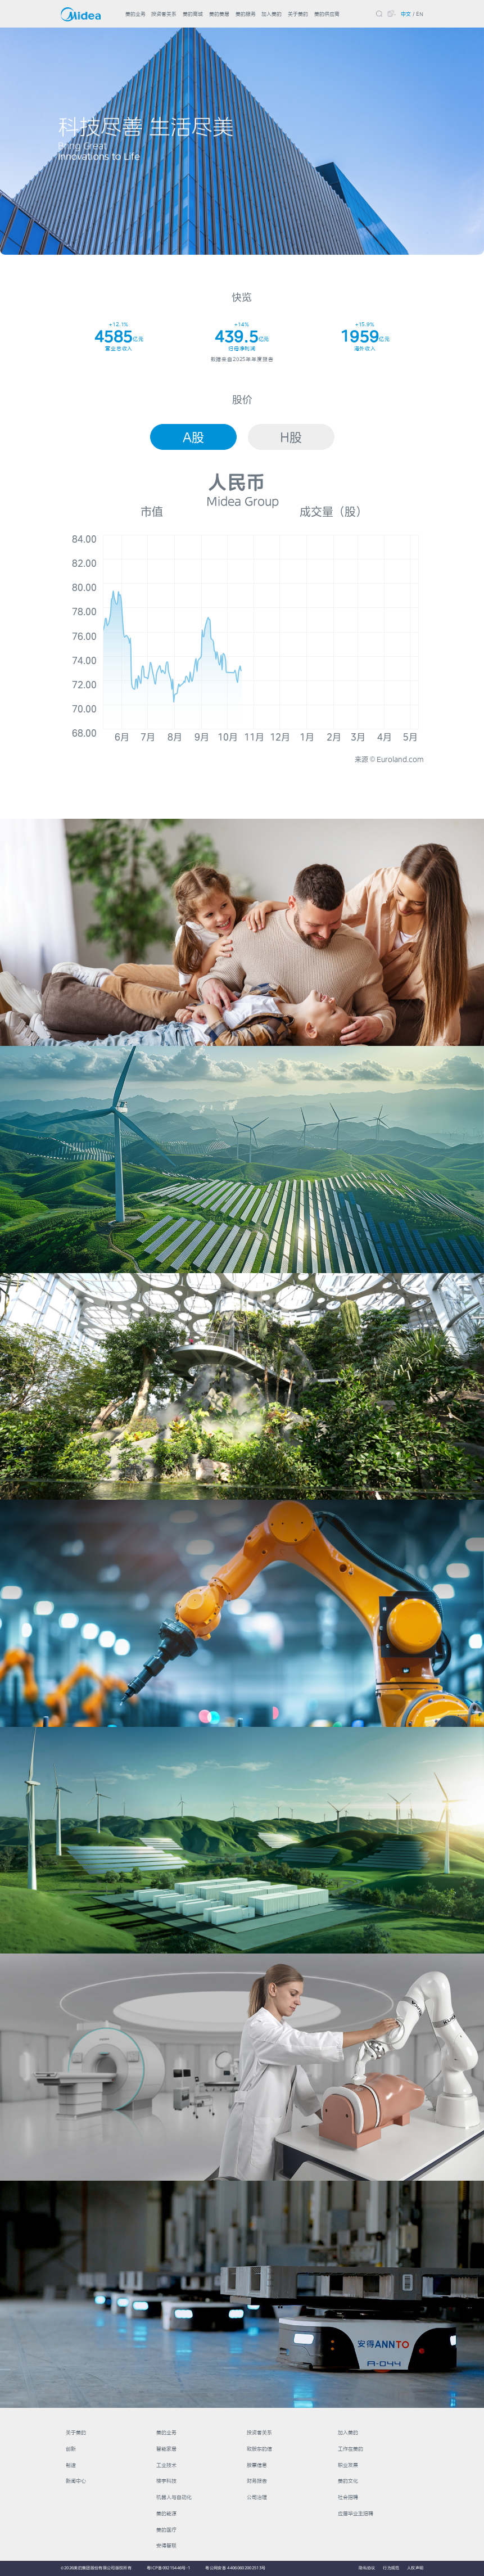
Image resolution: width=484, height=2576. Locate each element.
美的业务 (135, 14)
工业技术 (166, 2465)
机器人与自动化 (174, 2497)
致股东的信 (259, 2449)
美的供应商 (327, 14)
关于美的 (298, 14)
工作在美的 (350, 2449)
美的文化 (348, 2481)
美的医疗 (166, 2530)
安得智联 (166, 2545)
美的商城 (193, 14)
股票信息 (257, 2465)
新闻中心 (76, 2481)
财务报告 (257, 2481)
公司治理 (257, 2497)
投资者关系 (164, 14)
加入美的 (271, 14)
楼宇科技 (166, 2481)
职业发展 (348, 2465)
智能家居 (166, 2449)
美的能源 (166, 2513)
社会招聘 (348, 2497)
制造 (71, 2465)
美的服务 (246, 14)
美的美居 (219, 14)
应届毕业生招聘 (355, 2513)
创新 (71, 2449)
